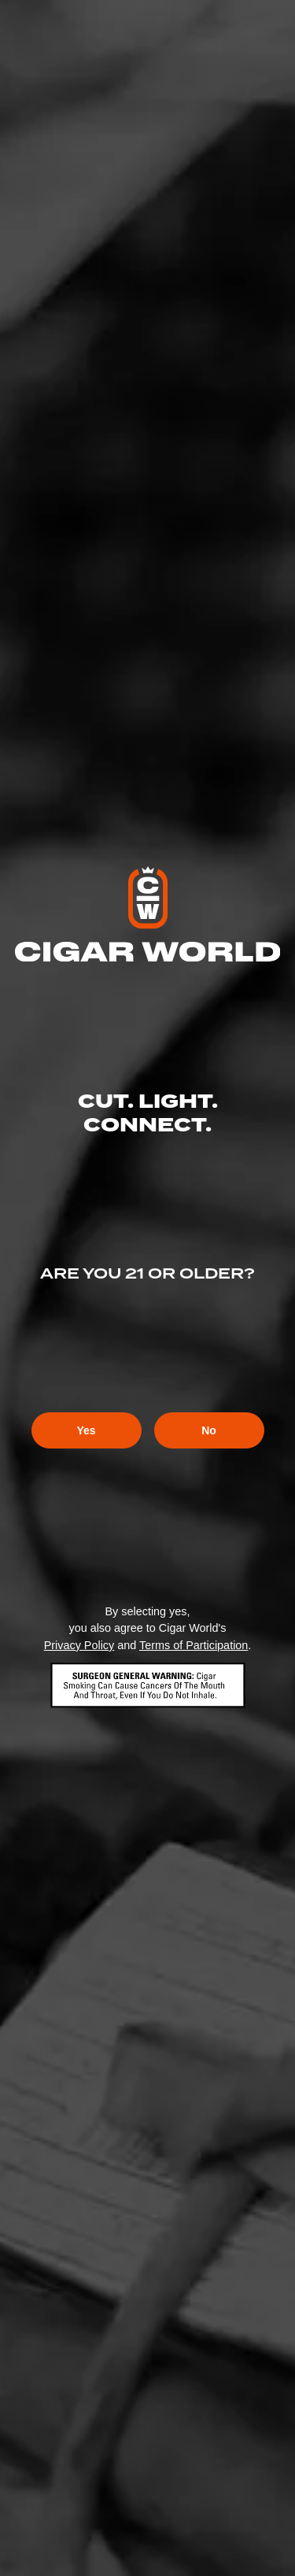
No (208, 1430)
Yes (85, 1430)
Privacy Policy (79, 1645)
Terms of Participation (193, 1645)
